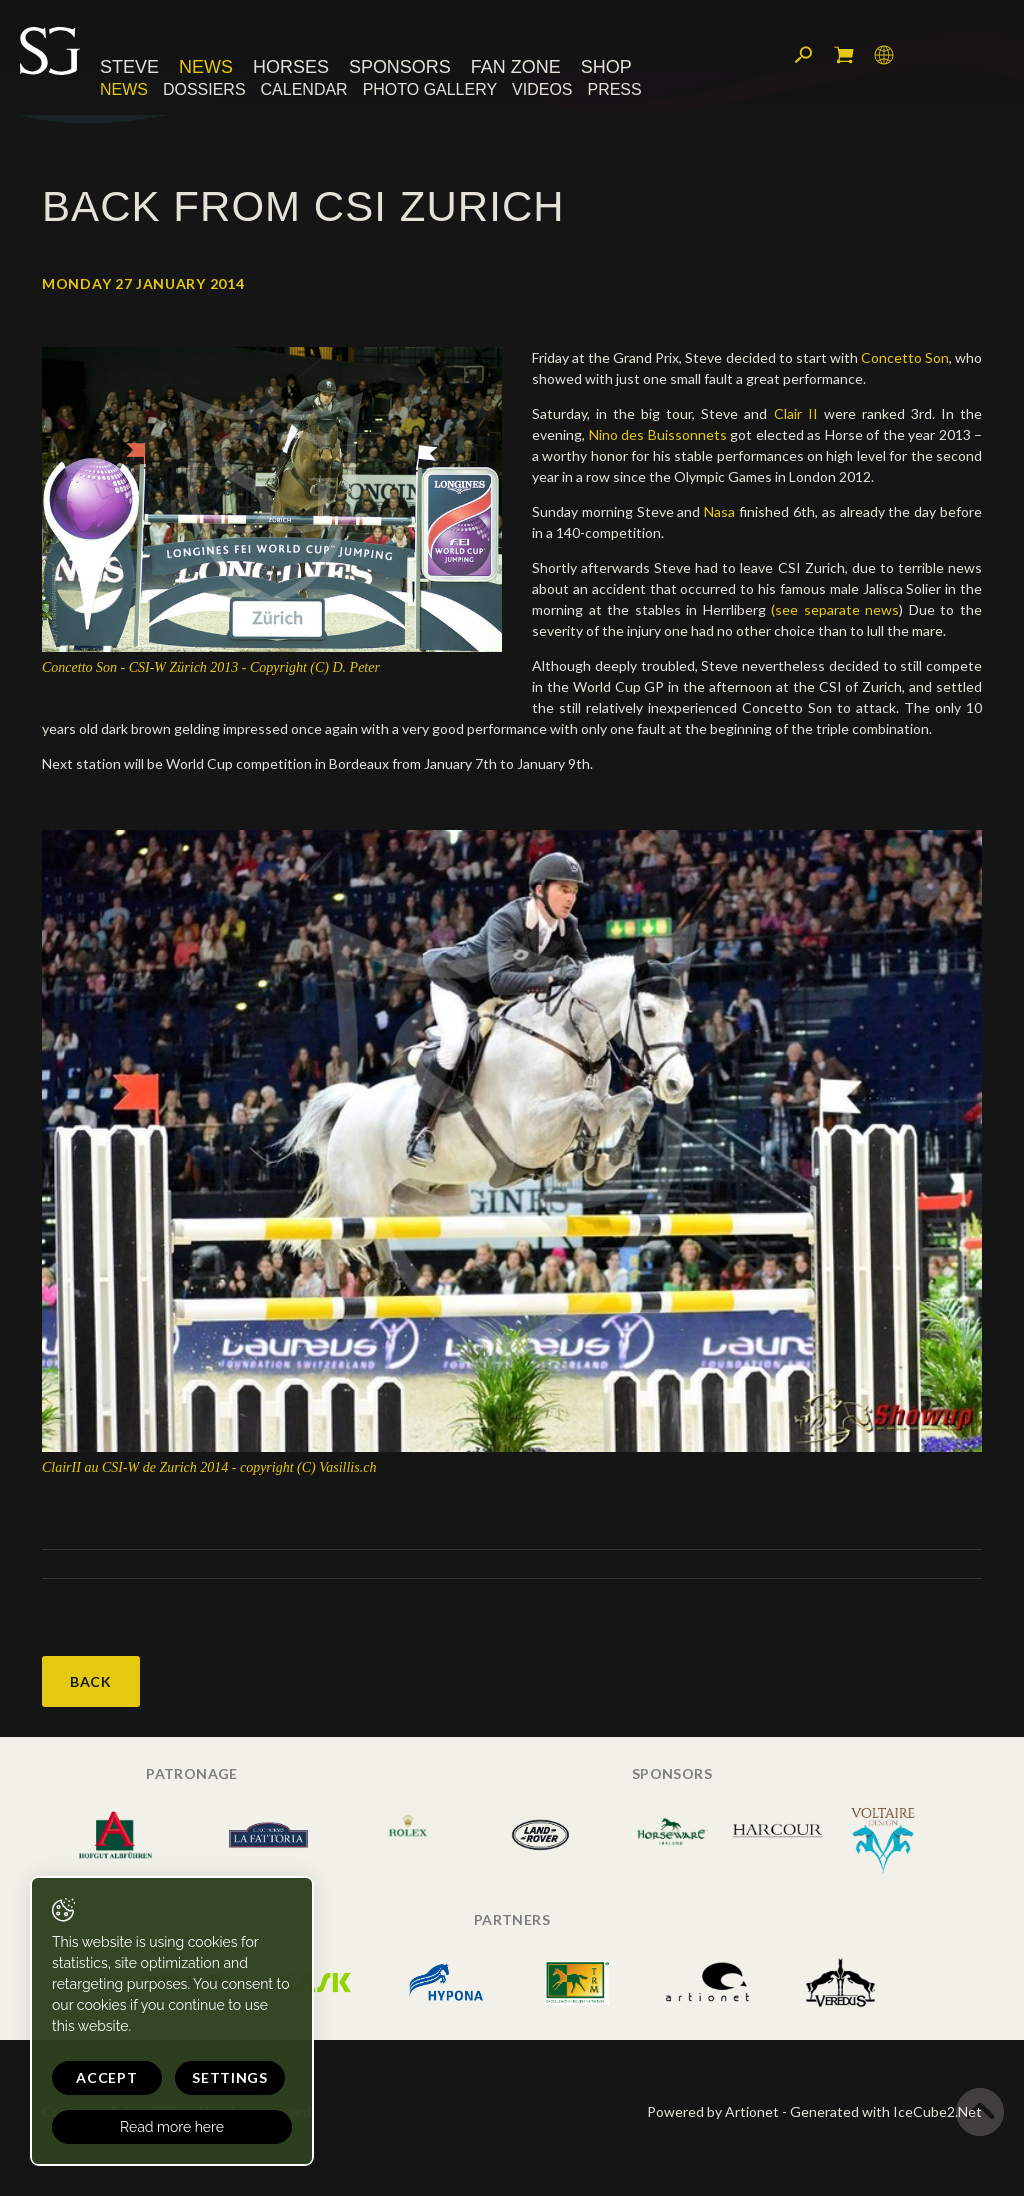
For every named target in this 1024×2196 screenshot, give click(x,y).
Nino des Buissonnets (660, 434)
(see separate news (835, 609)
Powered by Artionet (713, 2111)
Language (884, 55)
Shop (606, 67)
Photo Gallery (430, 89)
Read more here (172, 2127)
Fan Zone (516, 67)
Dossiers (204, 89)
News (206, 67)
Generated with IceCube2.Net (886, 2111)
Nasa (719, 511)
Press (615, 89)
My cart (844, 55)
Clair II (799, 413)
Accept (106, 2077)
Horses (291, 67)
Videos (542, 89)
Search (804, 55)
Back (91, 1681)
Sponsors (400, 67)
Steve (129, 67)
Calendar (304, 89)
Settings (230, 2077)
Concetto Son (905, 357)
